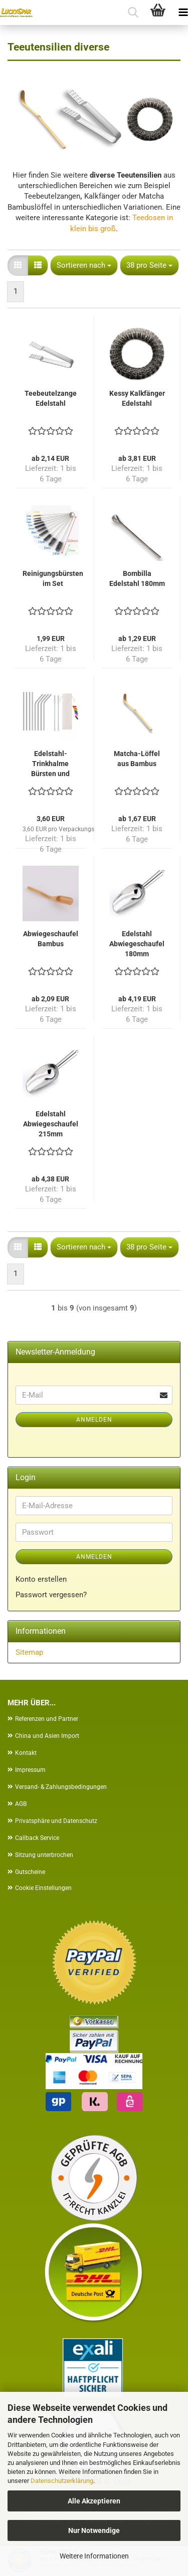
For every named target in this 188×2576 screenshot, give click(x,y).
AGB (21, 1803)
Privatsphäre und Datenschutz (56, 1820)
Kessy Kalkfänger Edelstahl (137, 398)
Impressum (30, 1769)
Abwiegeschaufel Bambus (50, 939)
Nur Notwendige (94, 2530)
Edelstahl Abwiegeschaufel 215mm (50, 1124)
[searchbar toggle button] (132, 12)
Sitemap (29, 1652)
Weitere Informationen (94, 2556)
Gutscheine (30, 1871)
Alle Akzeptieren (94, 2501)
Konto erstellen (41, 1579)
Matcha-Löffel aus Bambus (137, 759)
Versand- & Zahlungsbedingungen (61, 1786)
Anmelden (94, 1419)
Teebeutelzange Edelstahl (51, 398)
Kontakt (26, 1752)
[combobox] (84, 265)
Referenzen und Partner (46, 1718)
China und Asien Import (47, 1735)
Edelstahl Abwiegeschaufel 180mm (136, 944)
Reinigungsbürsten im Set (53, 578)
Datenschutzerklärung (62, 2480)
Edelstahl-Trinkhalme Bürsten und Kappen (50, 764)
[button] (18, 265)
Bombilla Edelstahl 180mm (137, 578)
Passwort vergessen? (51, 1594)
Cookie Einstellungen (43, 1887)
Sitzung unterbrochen (44, 1854)
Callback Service (37, 1837)
